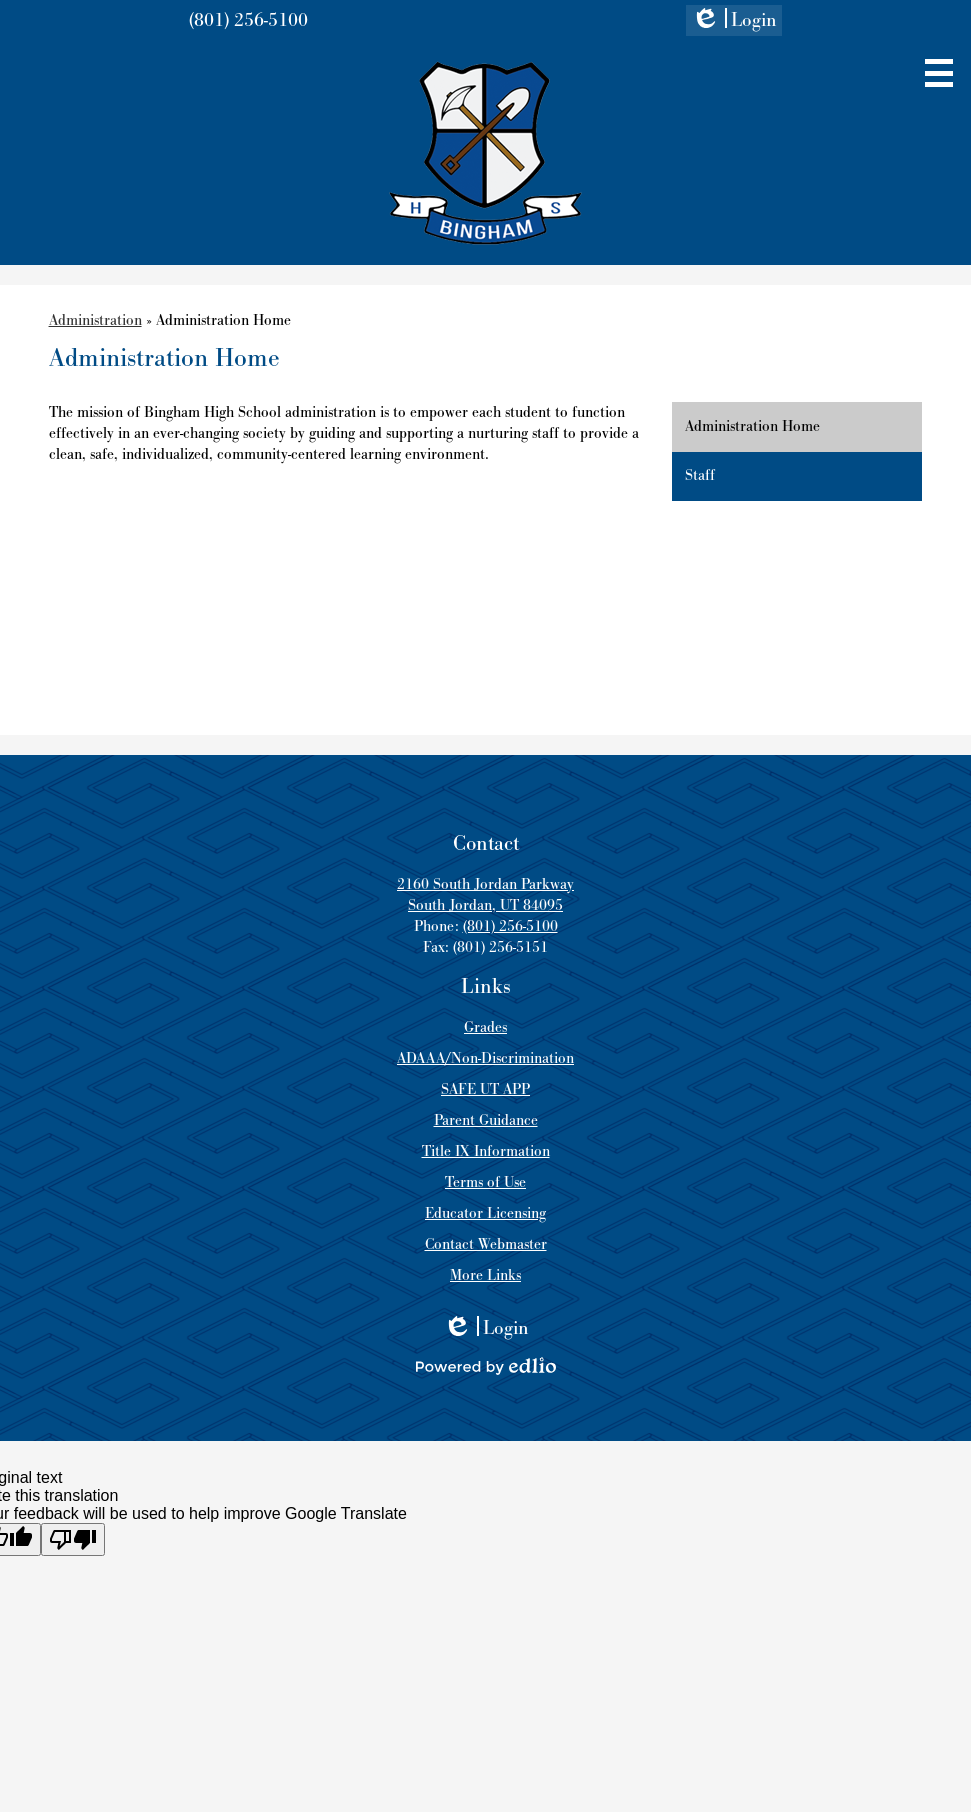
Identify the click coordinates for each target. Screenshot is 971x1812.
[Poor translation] (73, 1539)
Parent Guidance (486, 1120)
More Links (485, 1275)
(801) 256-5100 (248, 20)
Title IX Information (486, 1151)
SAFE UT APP (485, 1089)
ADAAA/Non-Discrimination (485, 1058)
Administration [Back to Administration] (95, 320)
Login (734, 22)
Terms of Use (485, 1182)
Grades (485, 1027)
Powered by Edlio (486, 1366)
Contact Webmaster (486, 1244)
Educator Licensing (485, 1213)
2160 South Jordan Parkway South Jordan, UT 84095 (485, 895)
